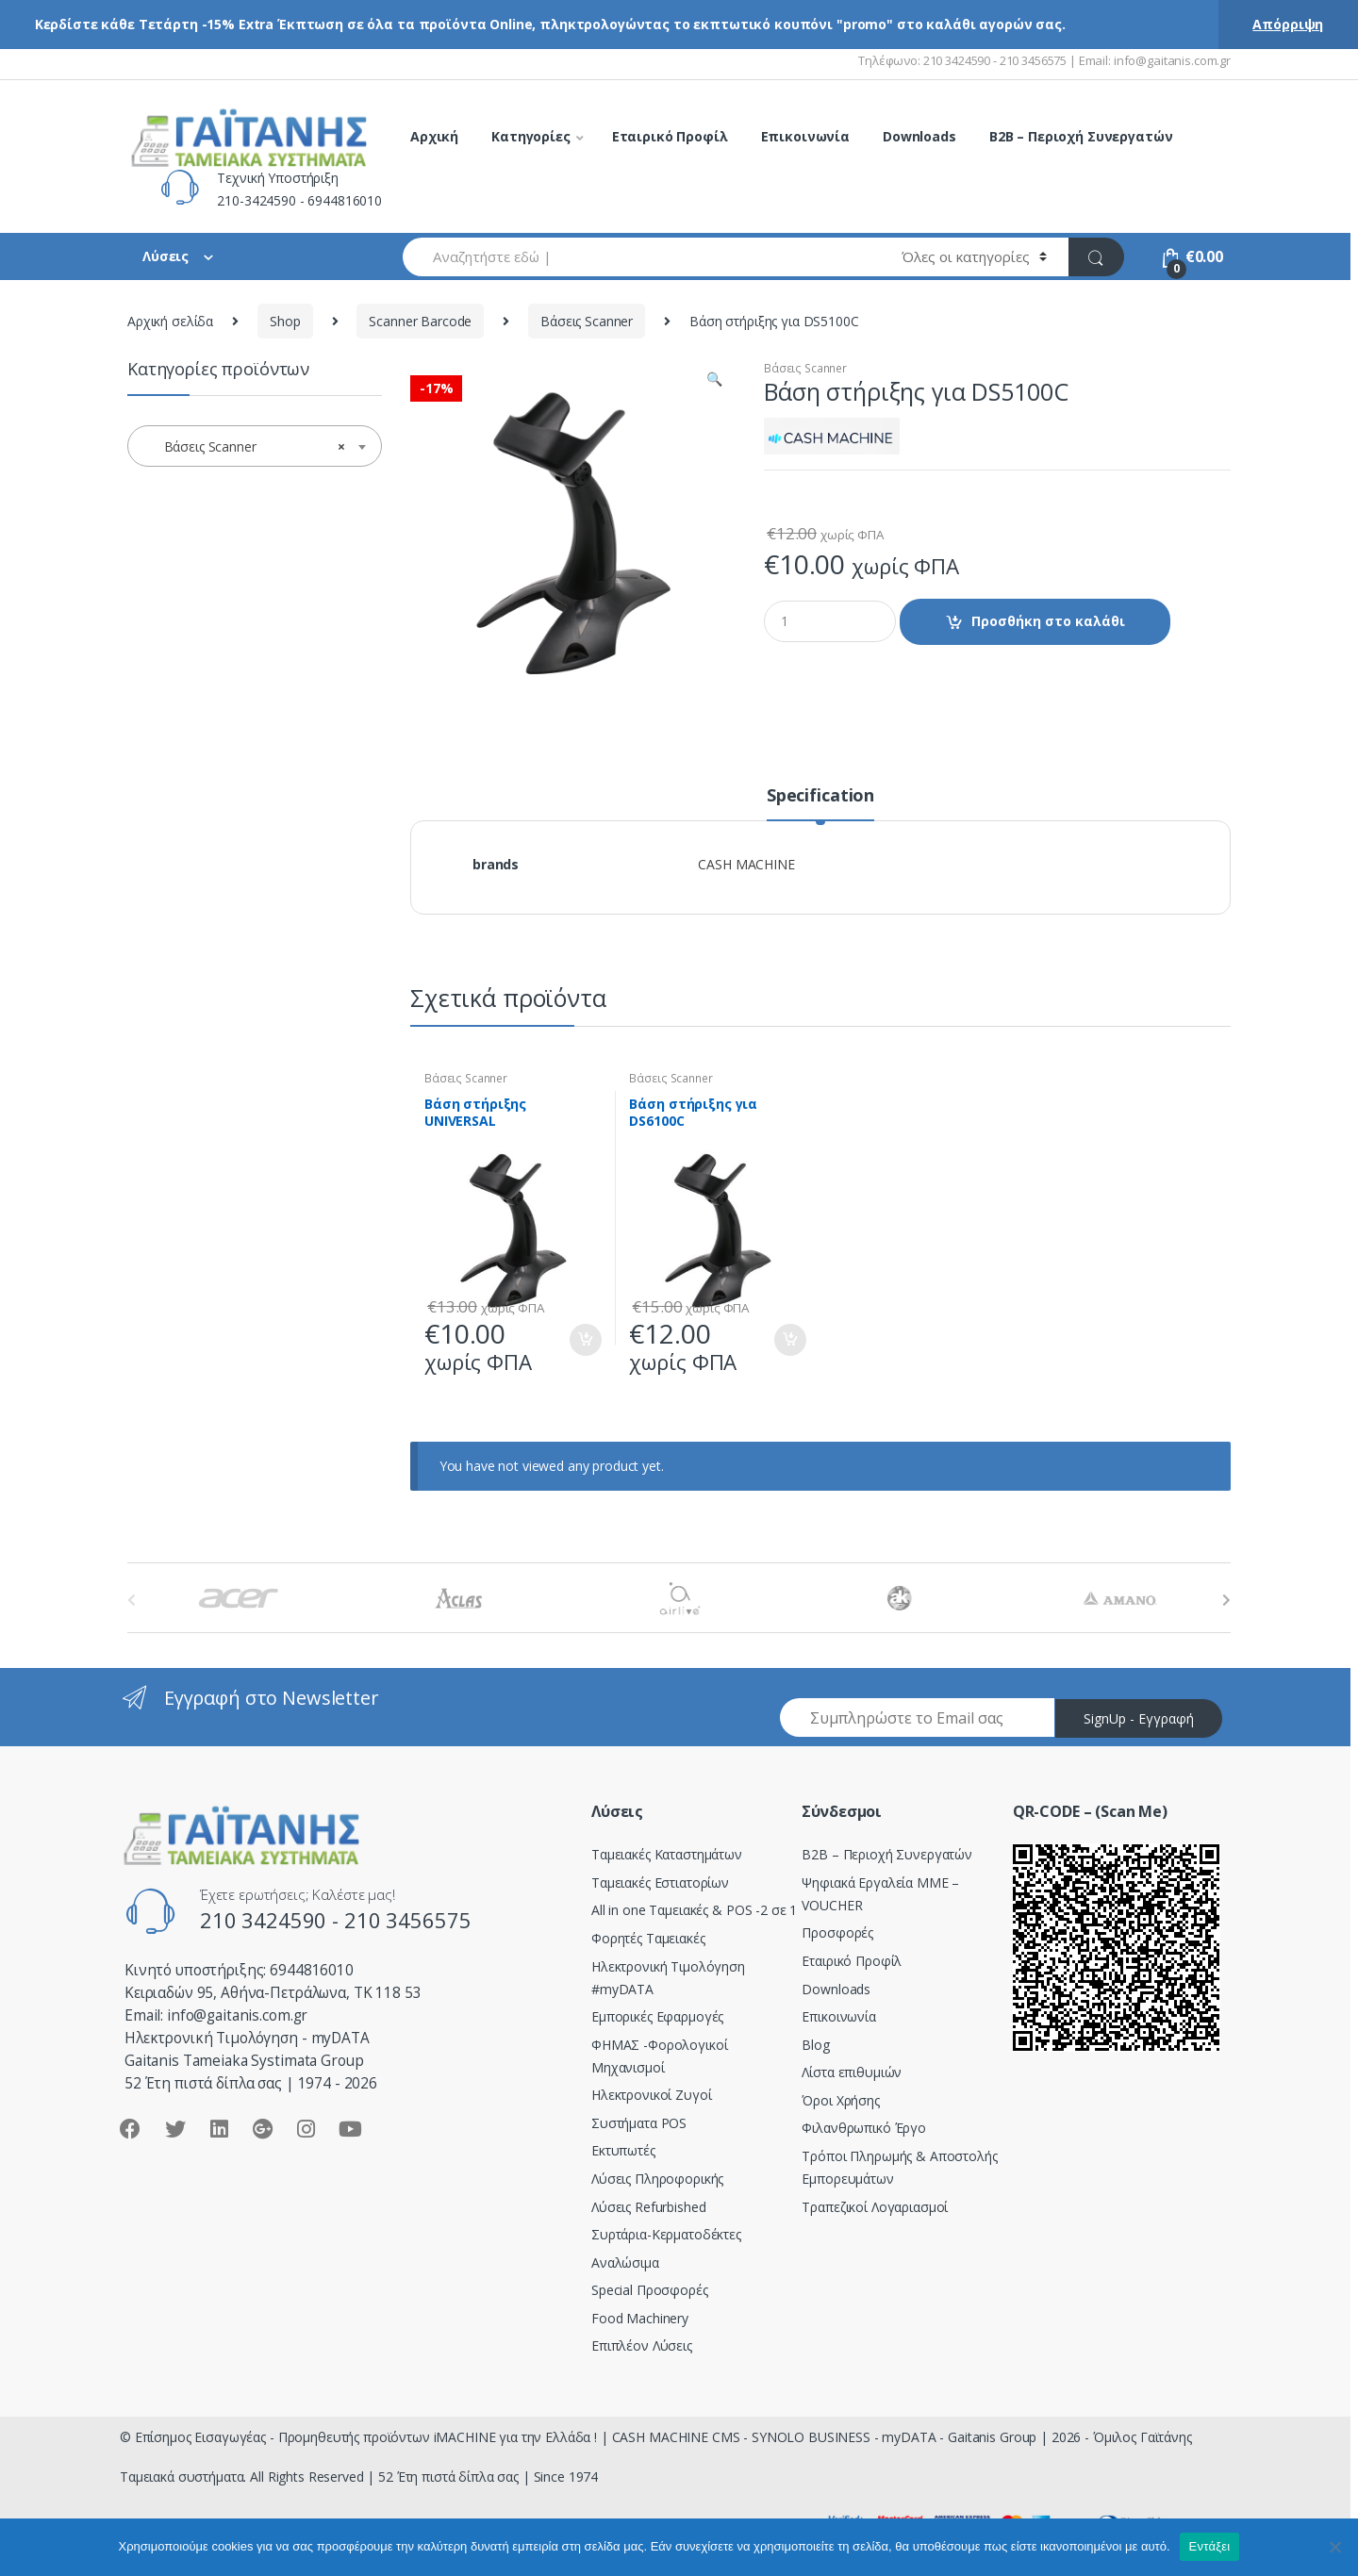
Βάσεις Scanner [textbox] (249, 447)
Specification (820, 796)
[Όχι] (1334, 2546)
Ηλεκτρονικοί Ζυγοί (651, 2095)
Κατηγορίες (531, 136)
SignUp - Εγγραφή (1139, 1718)
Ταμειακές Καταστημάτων (666, 1854)
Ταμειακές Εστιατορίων (660, 1882)
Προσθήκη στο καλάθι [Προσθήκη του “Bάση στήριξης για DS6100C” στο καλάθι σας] (789, 1340)
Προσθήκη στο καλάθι (1048, 621)
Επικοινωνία (805, 136)
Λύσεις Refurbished (648, 2207)
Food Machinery (639, 2318)
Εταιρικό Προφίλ (670, 136)
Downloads (919, 136)
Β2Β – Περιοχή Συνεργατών (887, 1854)
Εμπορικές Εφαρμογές (657, 2016)
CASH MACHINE (746, 864)
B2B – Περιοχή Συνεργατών (1081, 136)
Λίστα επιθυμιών (852, 2072)
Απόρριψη (1287, 24)
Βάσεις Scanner (586, 321)
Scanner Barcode (420, 321)
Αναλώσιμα (625, 2262)
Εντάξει (1210, 2546)
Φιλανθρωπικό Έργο (864, 2128)
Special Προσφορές (649, 2290)
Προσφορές (837, 1932)
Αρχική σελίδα (170, 321)
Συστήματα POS (639, 2123)
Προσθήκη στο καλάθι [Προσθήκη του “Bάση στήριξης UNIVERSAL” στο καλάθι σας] (585, 1340)
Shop (285, 321)
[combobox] (641, 257)
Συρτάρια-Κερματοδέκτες (666, 2234)
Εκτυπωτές (623, 2150)
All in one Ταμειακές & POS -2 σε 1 (694, 1910)
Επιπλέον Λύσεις (641, 2345)
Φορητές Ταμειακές (648, 1938)
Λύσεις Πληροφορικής (657, 2179)
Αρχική (434, 136)
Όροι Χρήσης (840, 2100)
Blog (815, 2045)
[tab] (820, 803)
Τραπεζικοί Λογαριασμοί (875, 2207)
